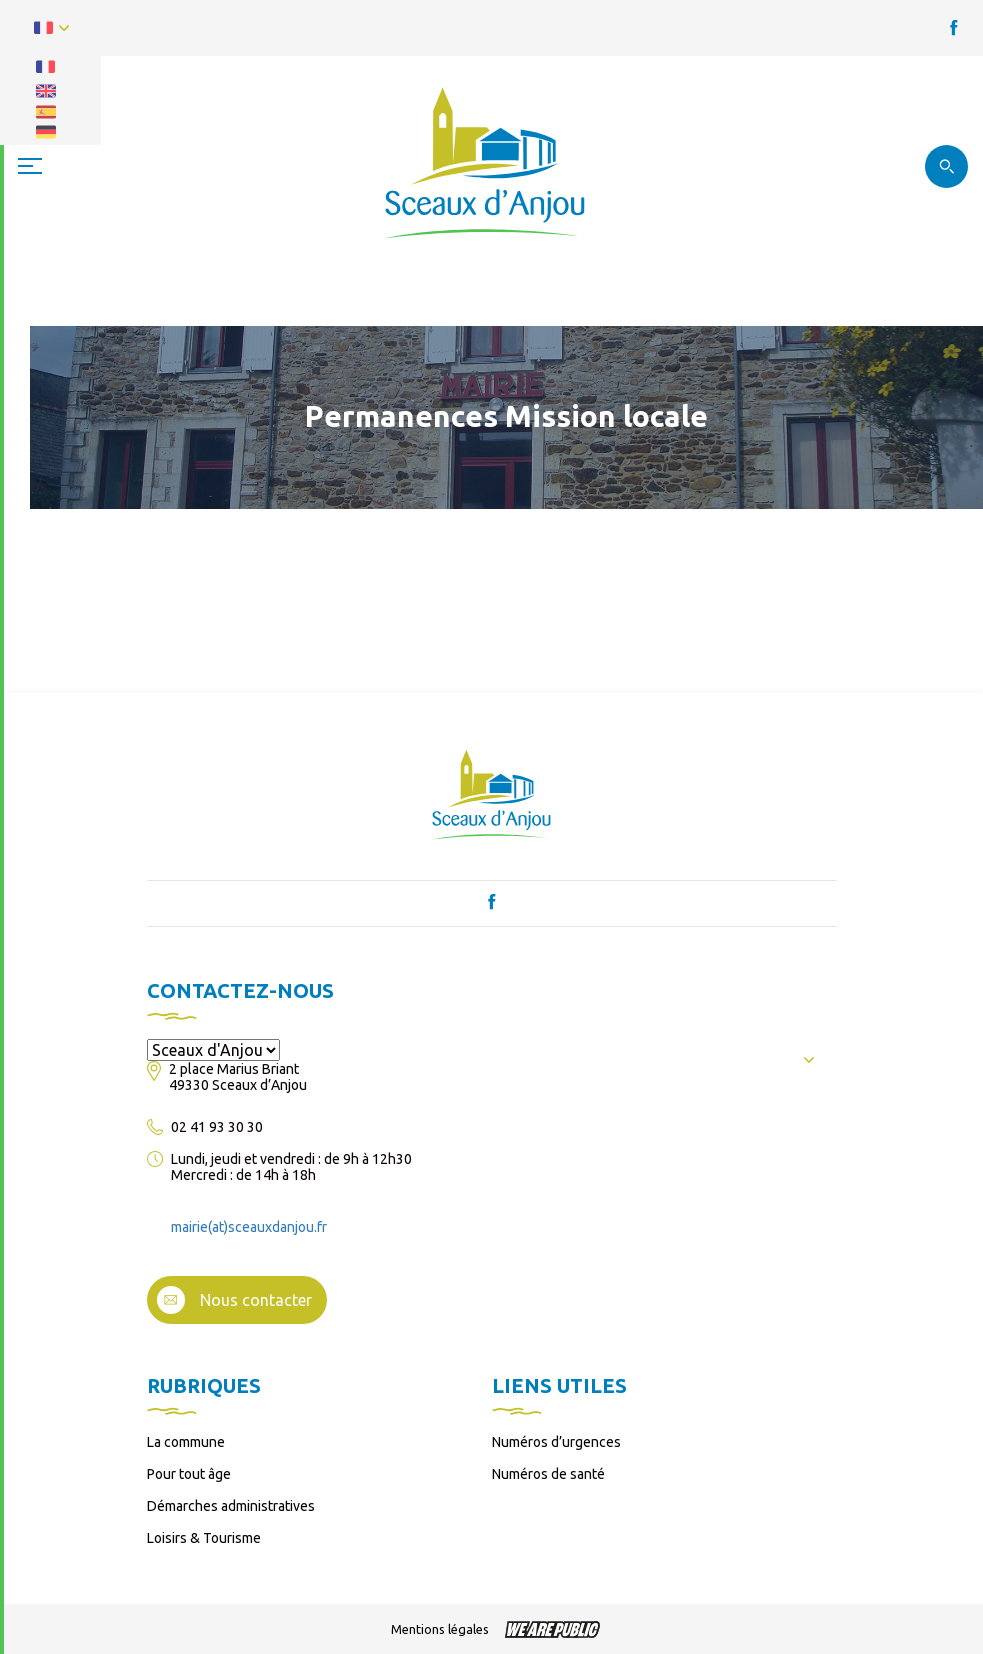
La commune (186, 1442)
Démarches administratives (231, 1506)
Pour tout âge (189, 1474)
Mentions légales (440, 1629)
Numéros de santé (548, 1474)
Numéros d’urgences (556, 1442)
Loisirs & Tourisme (204, 1538)
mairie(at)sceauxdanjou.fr (249, 1227)
